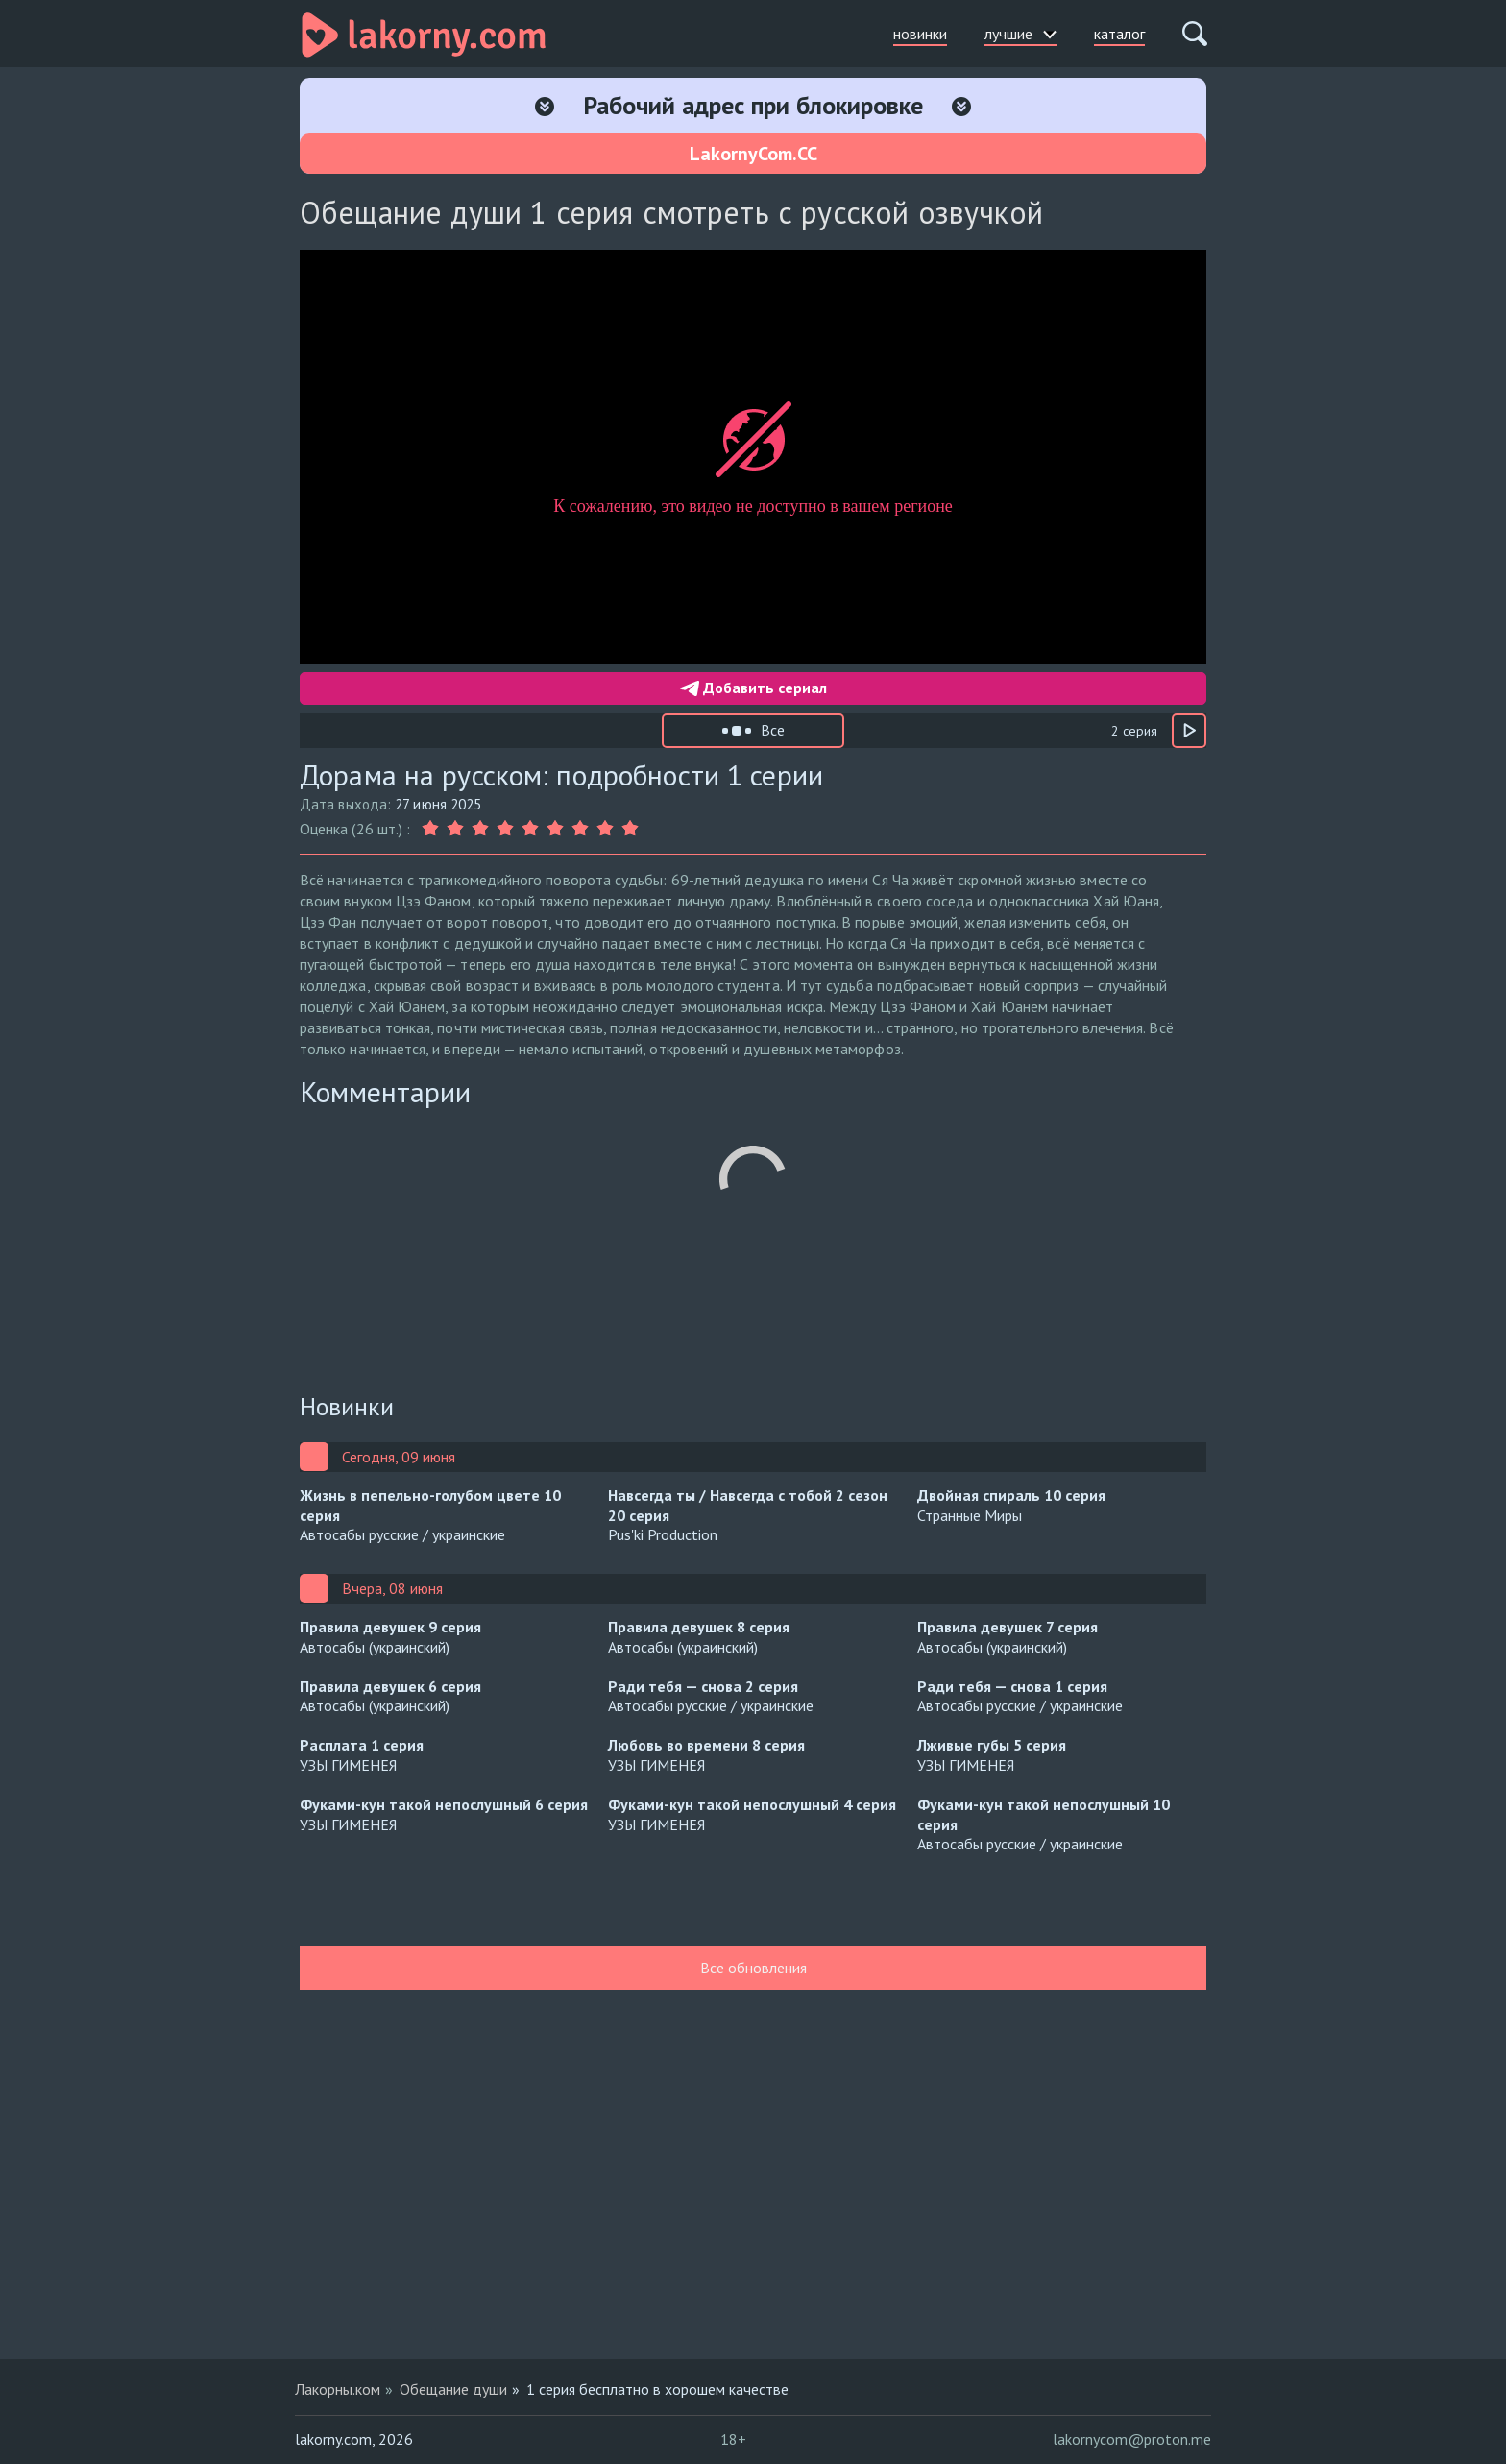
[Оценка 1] (432, 828)
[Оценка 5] (530, 828)
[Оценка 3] (480, 828)
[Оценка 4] (505, 828)
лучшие (1020, 33)
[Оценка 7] (580, 828)
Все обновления (753, 1967)
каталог (1119, 33)
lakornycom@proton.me (1132, 2439)
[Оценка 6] (555, 828)
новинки (920, 33)
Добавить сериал (753, 687)
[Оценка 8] (605, 828)
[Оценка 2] (455, 828)
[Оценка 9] (630, 828)
